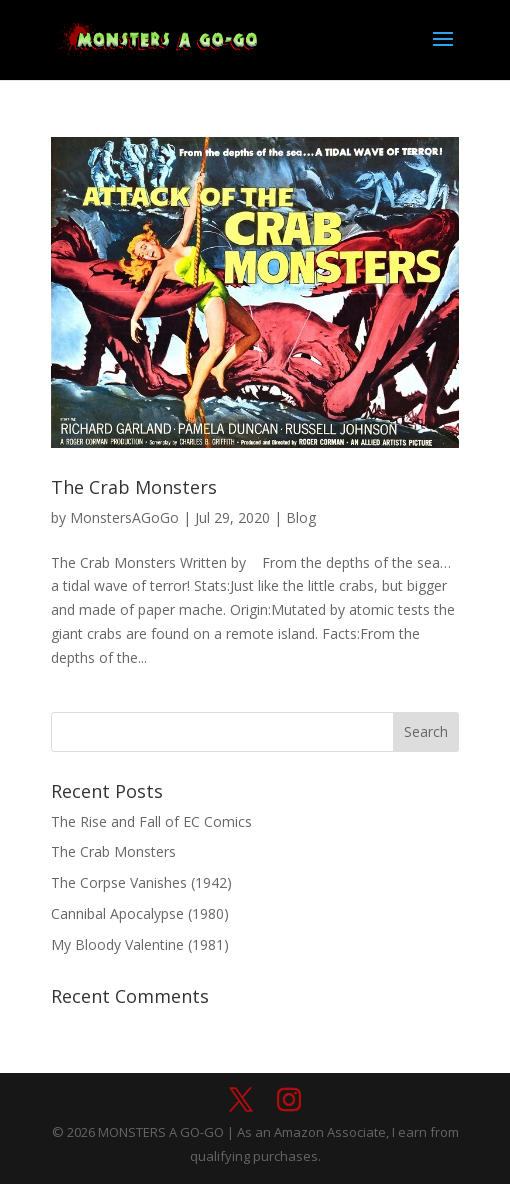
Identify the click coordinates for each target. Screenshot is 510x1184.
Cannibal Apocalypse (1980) (140, 913)
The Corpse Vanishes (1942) (141, 882)
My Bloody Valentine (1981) (140, 944)
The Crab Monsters (134, 487)
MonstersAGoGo (124, 517)
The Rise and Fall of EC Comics (151, 821)
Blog (301, 517)
